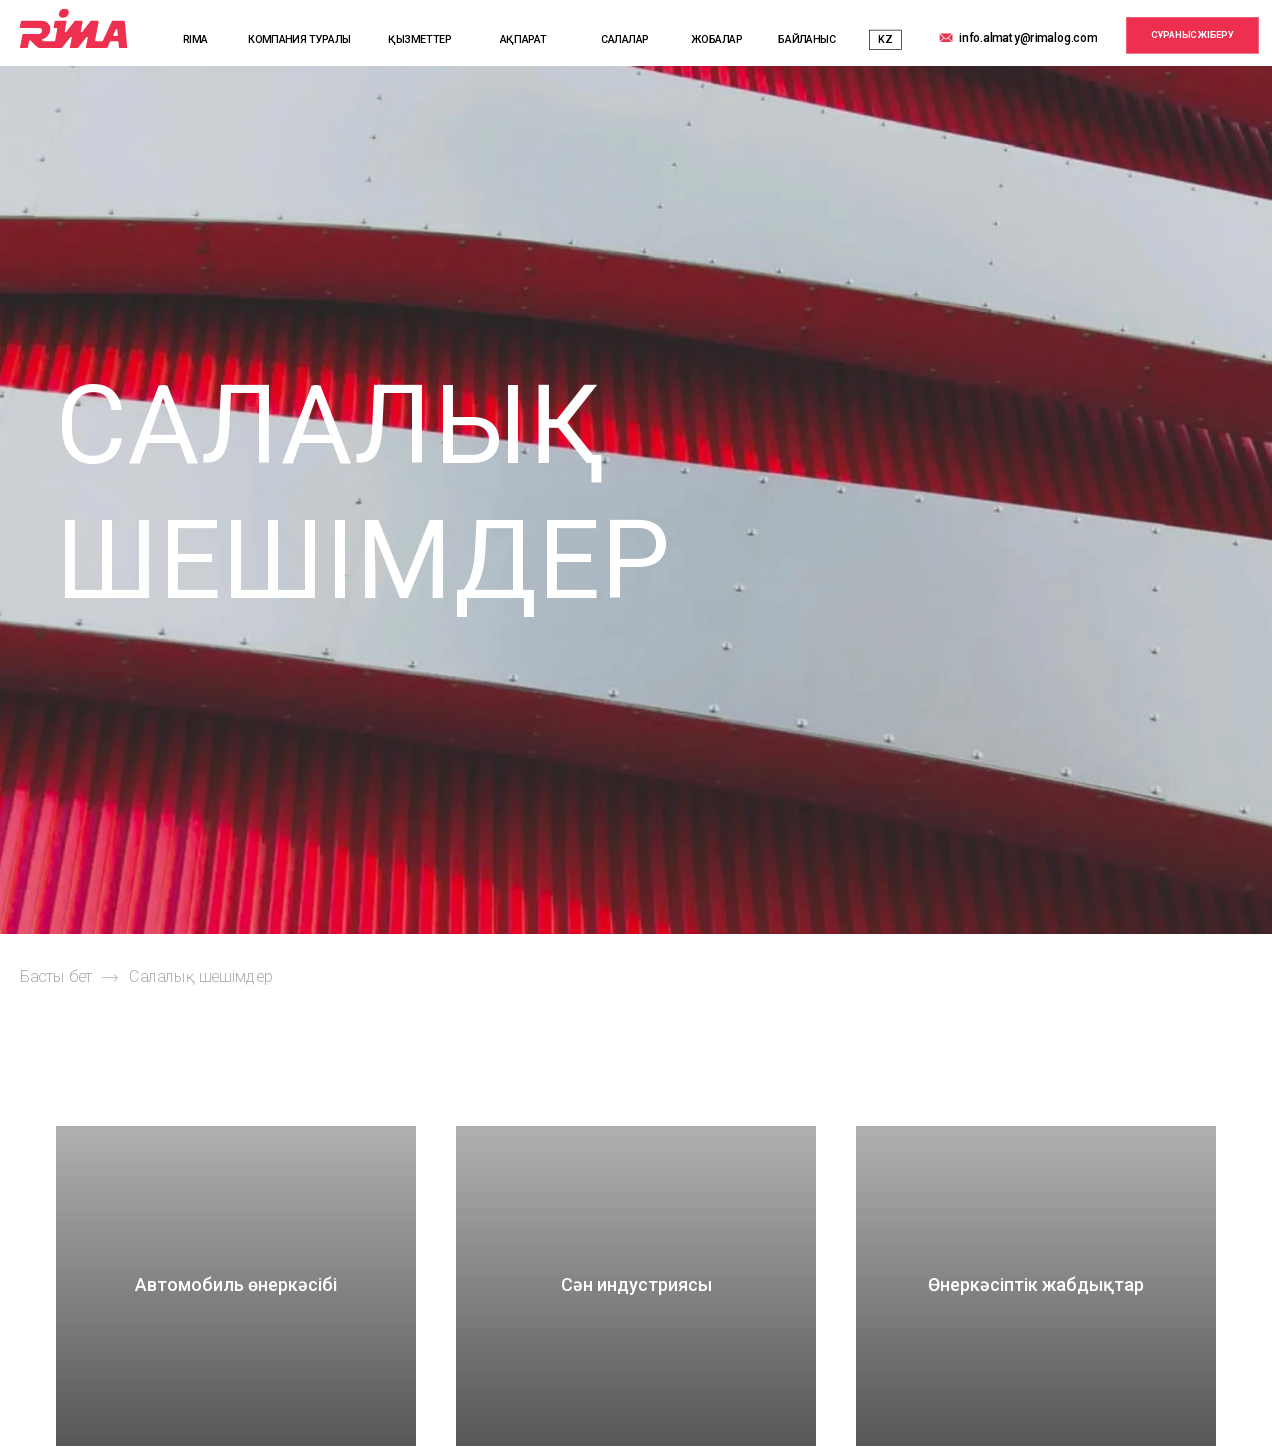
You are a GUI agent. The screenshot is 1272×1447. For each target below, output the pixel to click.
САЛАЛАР (625, 39)
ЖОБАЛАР (716, 39)
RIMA (195, 39)
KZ (885, 39)
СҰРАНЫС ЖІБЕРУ (1192, 34)
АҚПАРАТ (523, 39)
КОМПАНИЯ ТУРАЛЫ (299, 39)
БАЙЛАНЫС (807, 39)
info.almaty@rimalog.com (1028, 37)
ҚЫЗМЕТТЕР (420, 39)
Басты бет (56, 977)
